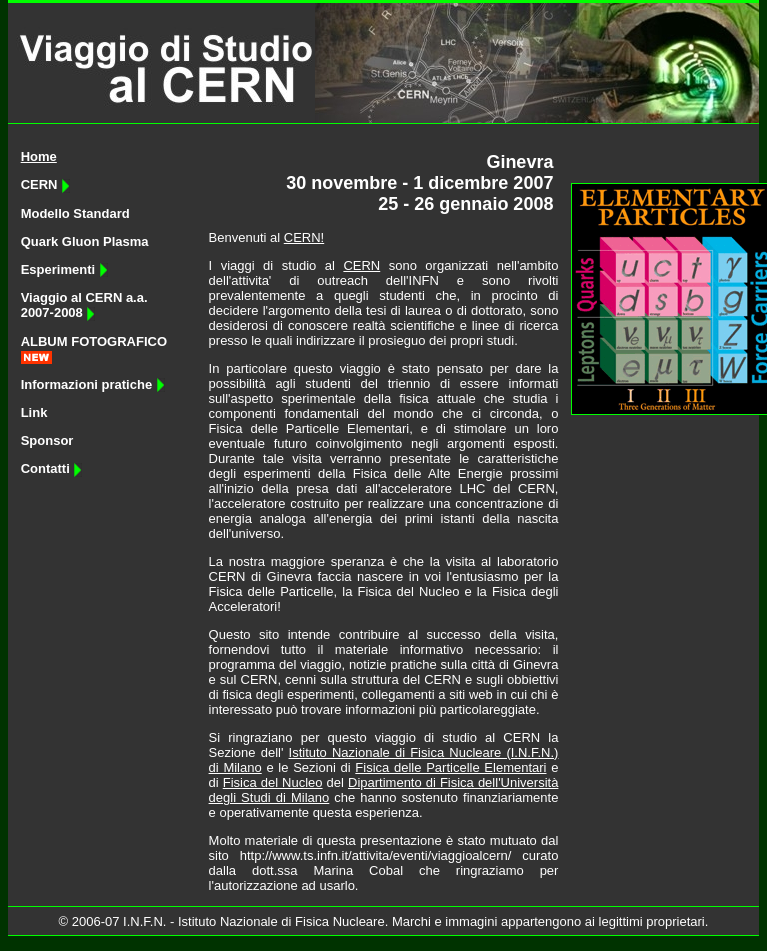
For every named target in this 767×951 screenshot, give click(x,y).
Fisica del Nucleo (273, 782)
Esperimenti (64, 269)
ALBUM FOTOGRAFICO (94, 341)
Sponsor (47, 440)
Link (34, 412)
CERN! (304, 237)
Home (39, 156)
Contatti (52, 468)
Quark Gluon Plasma (85, 241)
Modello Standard (75, 213)
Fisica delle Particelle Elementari (450, 767)
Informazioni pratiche (93, 384)
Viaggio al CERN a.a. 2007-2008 (84, 305)
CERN (45, 184)
